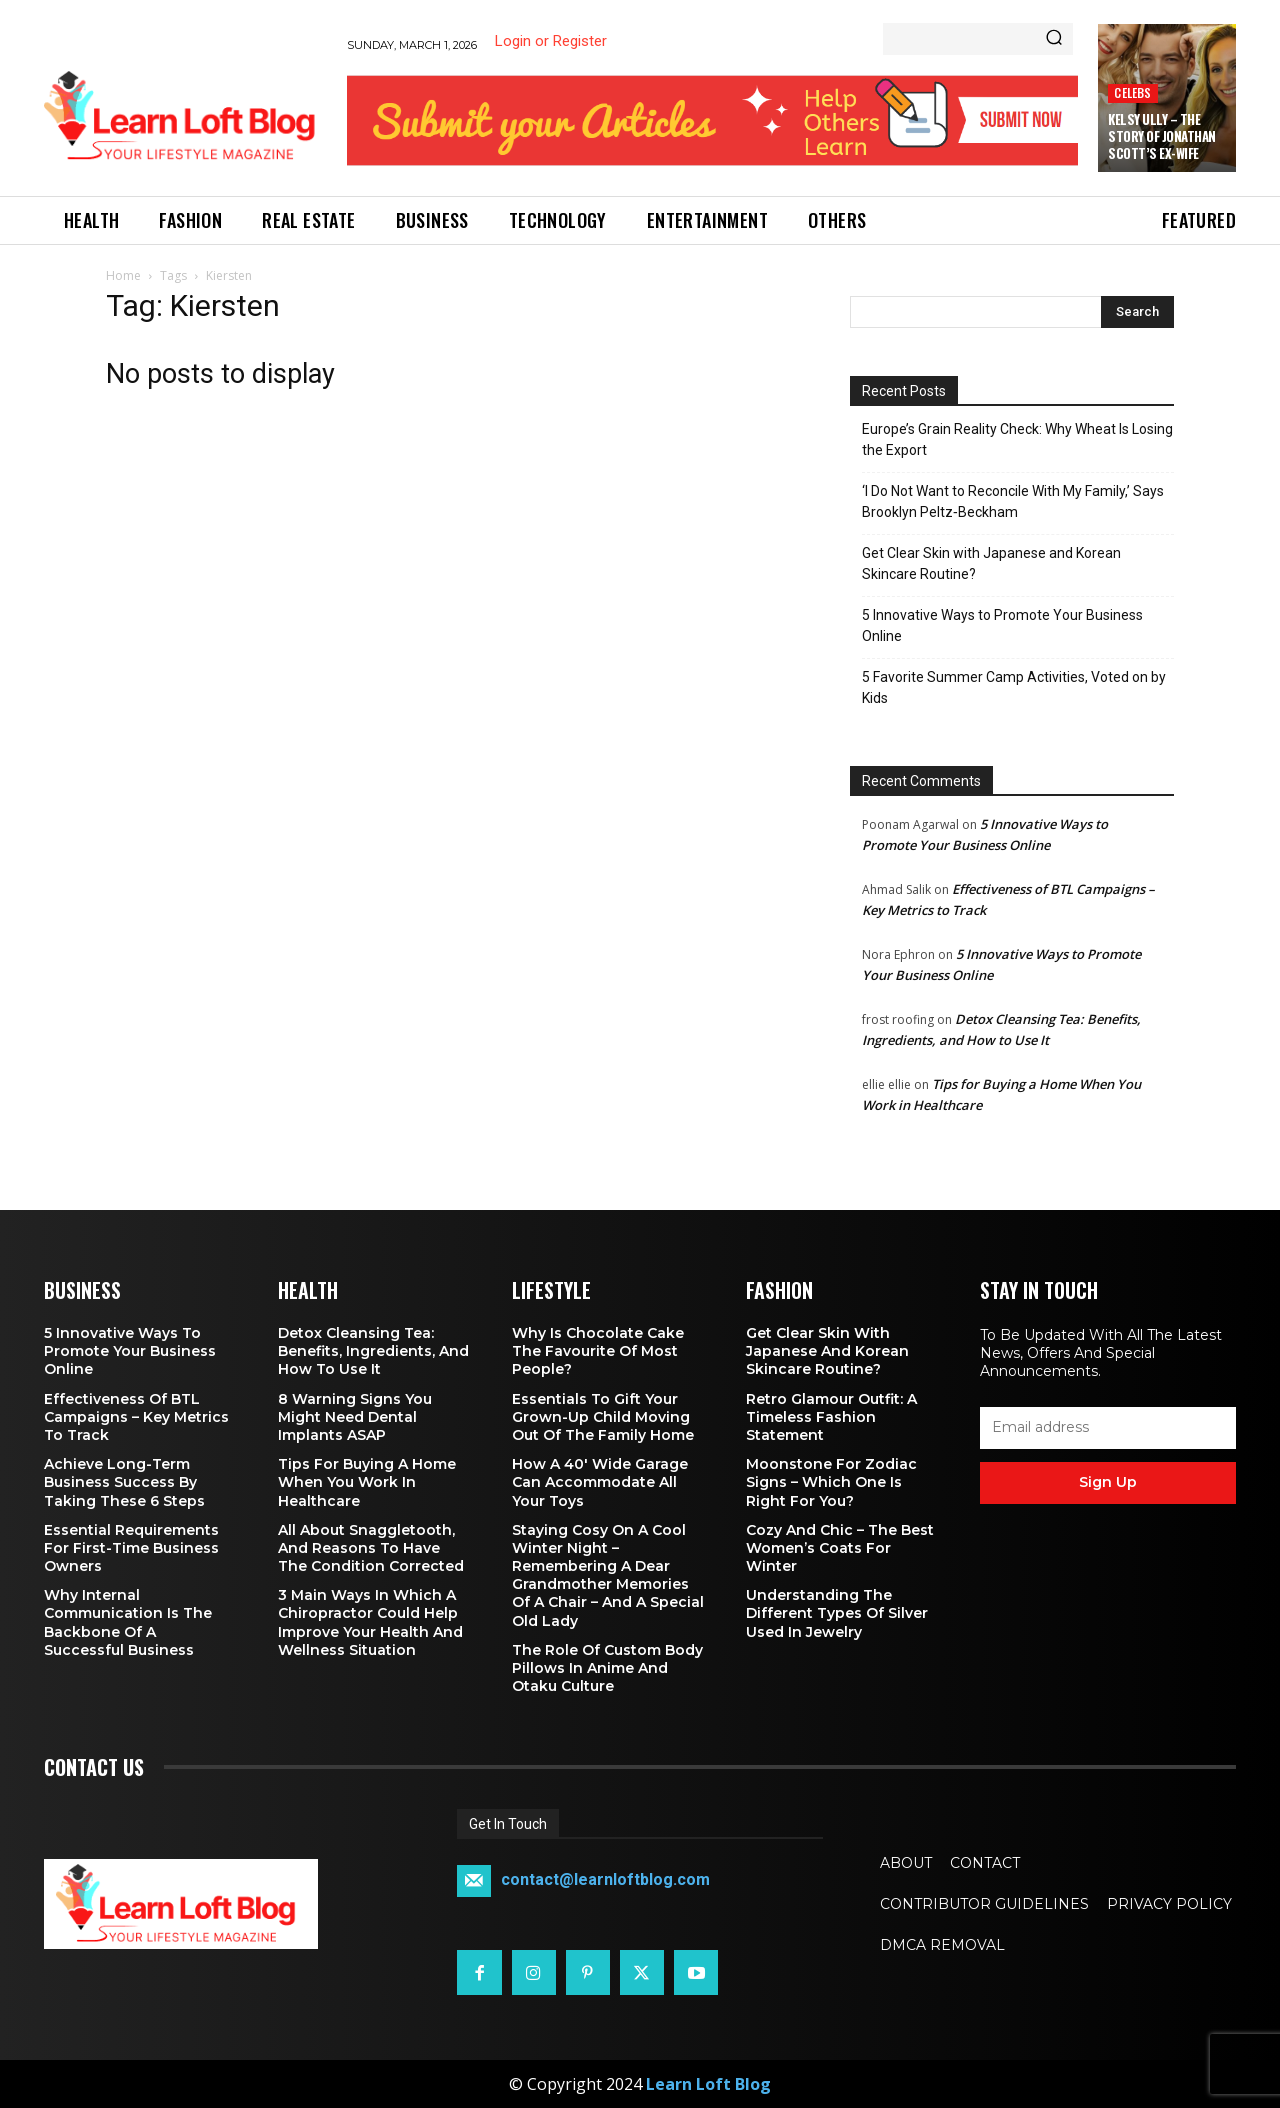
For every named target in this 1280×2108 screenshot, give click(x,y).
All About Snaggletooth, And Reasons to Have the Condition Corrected (371, 1548)
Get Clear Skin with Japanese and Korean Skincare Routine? (991, 563)
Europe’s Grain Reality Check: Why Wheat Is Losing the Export (1017, 439)
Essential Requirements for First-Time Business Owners (131, 1548)
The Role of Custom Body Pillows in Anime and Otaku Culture (607, 1668)
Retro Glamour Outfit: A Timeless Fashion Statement (831, 1417)
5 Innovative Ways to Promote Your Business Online (1002, 625)
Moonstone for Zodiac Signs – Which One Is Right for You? (831, 1482)
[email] (1108, 1428)
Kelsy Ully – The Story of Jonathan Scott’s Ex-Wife (1162, 136)
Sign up (1108, 1482)
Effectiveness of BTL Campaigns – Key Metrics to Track (136, 1417)
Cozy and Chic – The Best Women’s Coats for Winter (840, 1548)
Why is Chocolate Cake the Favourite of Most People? (598, 1351)
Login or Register (551, 41)
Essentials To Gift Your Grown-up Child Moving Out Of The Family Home (603, 1417)
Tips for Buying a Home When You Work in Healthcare (367, 1482)
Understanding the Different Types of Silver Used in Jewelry (837, 1613)
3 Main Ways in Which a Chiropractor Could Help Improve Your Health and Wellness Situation (370, 1622)
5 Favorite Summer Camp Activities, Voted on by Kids (1014, 687)
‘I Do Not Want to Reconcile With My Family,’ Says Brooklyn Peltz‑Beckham (1013, 501)
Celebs (1132, 92)
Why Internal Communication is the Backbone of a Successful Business (128, 1622)
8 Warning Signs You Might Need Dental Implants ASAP (355, 1417)
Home (123, 275)
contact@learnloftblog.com (605, 1880)
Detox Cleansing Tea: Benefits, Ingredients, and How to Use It (373, 1351)
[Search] (1054, 39)
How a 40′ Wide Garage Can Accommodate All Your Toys (600, 1482)
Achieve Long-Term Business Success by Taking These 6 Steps (124, 1482)
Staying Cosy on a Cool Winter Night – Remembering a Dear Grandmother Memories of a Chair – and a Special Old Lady (608, 1575)
